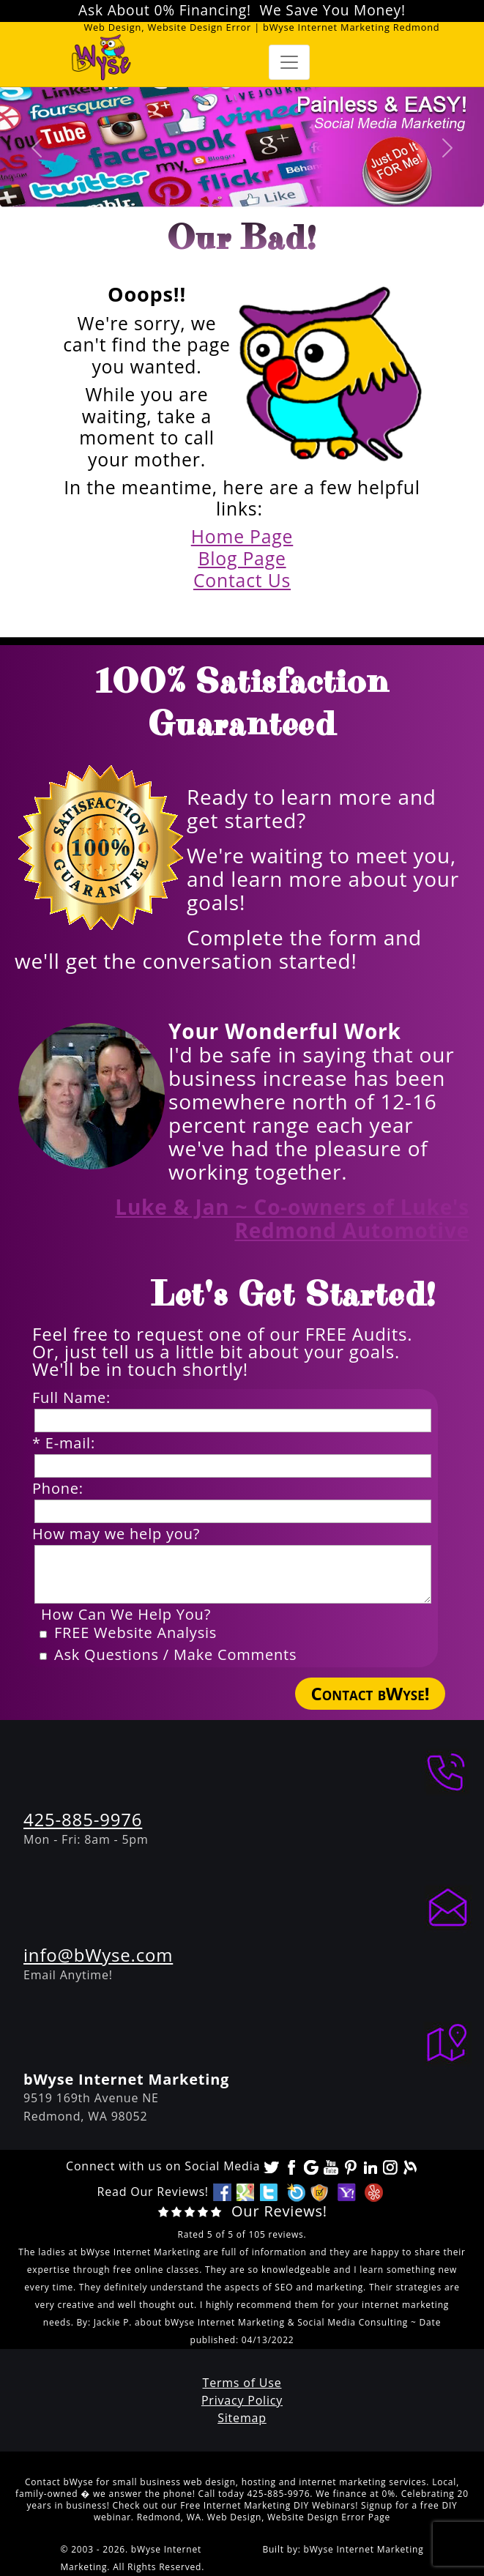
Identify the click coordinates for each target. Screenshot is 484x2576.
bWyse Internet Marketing (364, 2549)
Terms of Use (242, 2383)
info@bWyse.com (98, 1955)
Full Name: (75, 1398)
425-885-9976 (82, 1819)
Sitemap (242, 2418)
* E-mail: (68, 1443)
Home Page (242, 536)
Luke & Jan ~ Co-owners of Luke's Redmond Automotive (292, 1218)
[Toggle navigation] (289, 62)
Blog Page (242, 558)
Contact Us (242, 580)
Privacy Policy (242, 2400)
